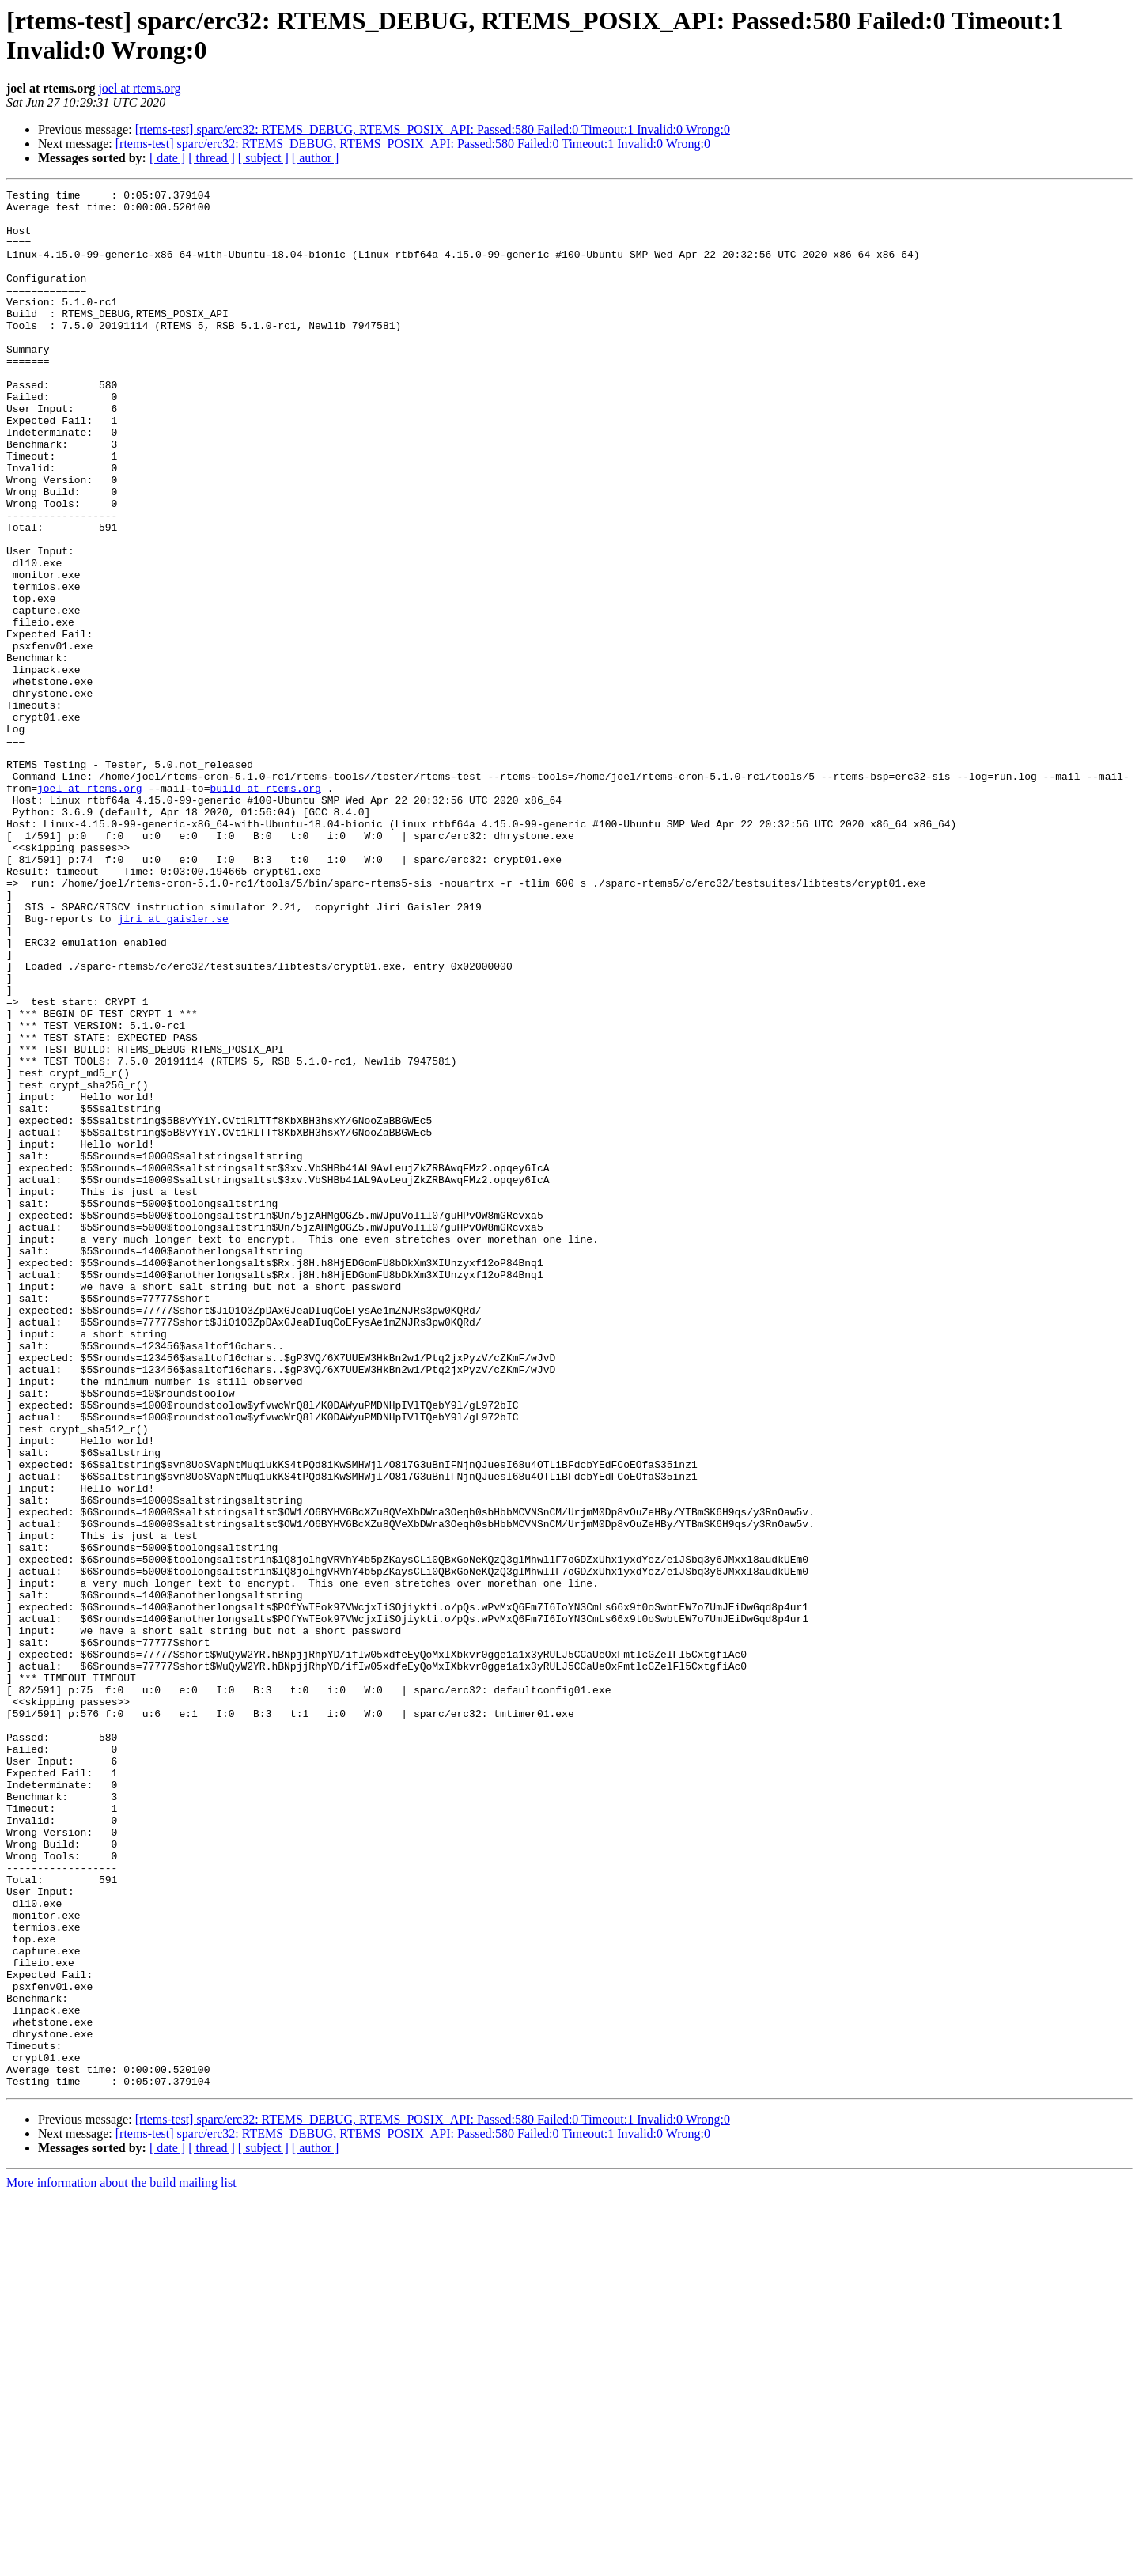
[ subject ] (263, 158)
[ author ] (315, 158)
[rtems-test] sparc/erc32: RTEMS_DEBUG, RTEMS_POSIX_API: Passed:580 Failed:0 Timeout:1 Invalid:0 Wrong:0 (432, 129)
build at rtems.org (265, 909)
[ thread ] (211, 158)
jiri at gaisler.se (172, 1065)
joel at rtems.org (139, 88)
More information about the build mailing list (121, 2562)
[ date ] (167, 158)
